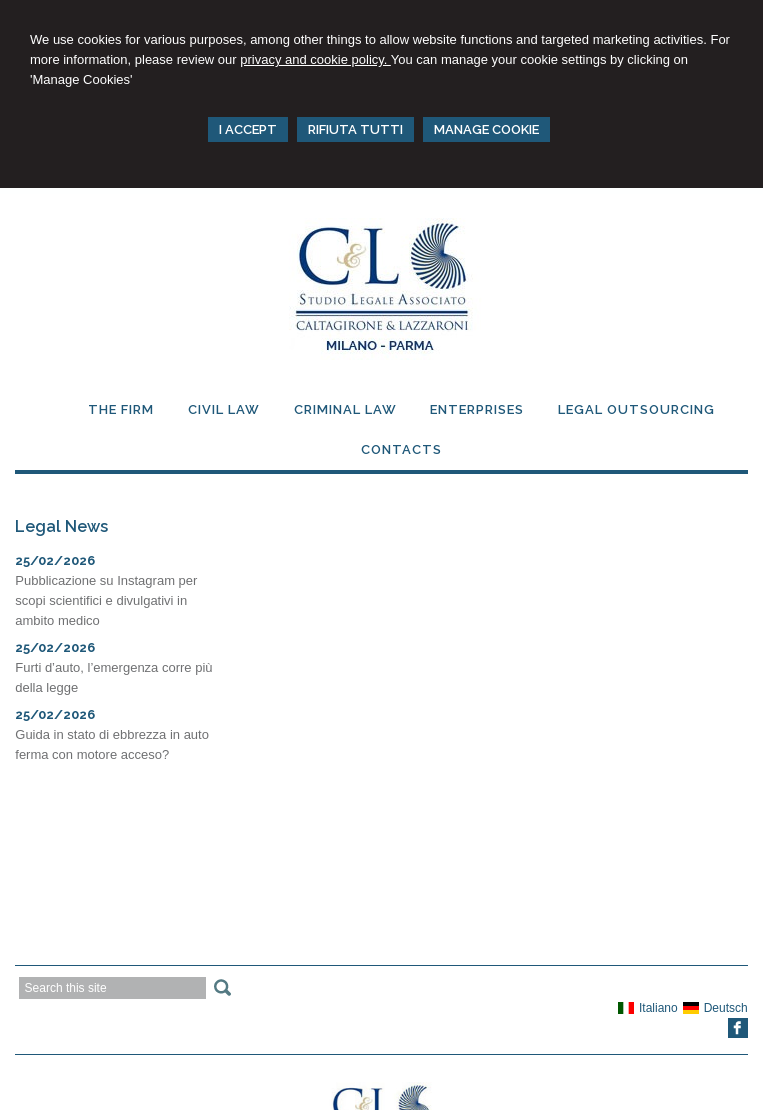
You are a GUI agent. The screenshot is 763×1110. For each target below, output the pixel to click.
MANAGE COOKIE (486, 129)
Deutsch (715, 1008)
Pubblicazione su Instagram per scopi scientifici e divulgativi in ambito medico (106, 600)
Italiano (648, 1008)
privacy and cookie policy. (315, 59)
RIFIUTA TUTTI (355, 129)
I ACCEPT (248, 129)
